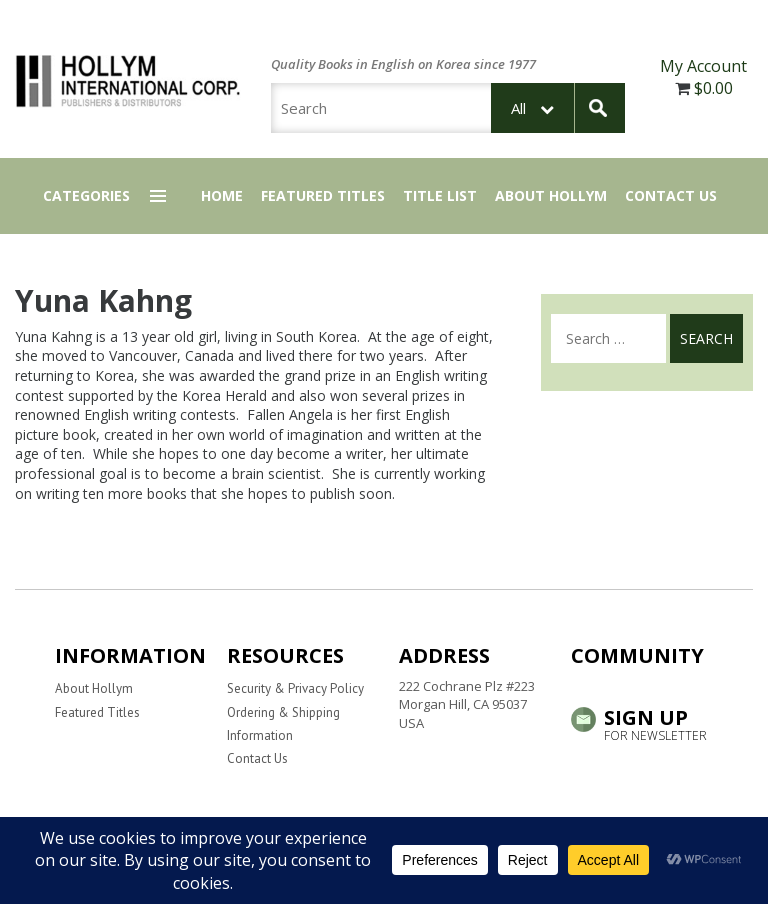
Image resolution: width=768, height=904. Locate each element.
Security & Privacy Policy (295, 688)
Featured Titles (323, 195)
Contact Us (671, 195)
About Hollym (551, 195)
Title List (440, 195)
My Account (703, 66)
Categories (86, 195)
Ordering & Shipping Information (283, 724)
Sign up (642, 723)
